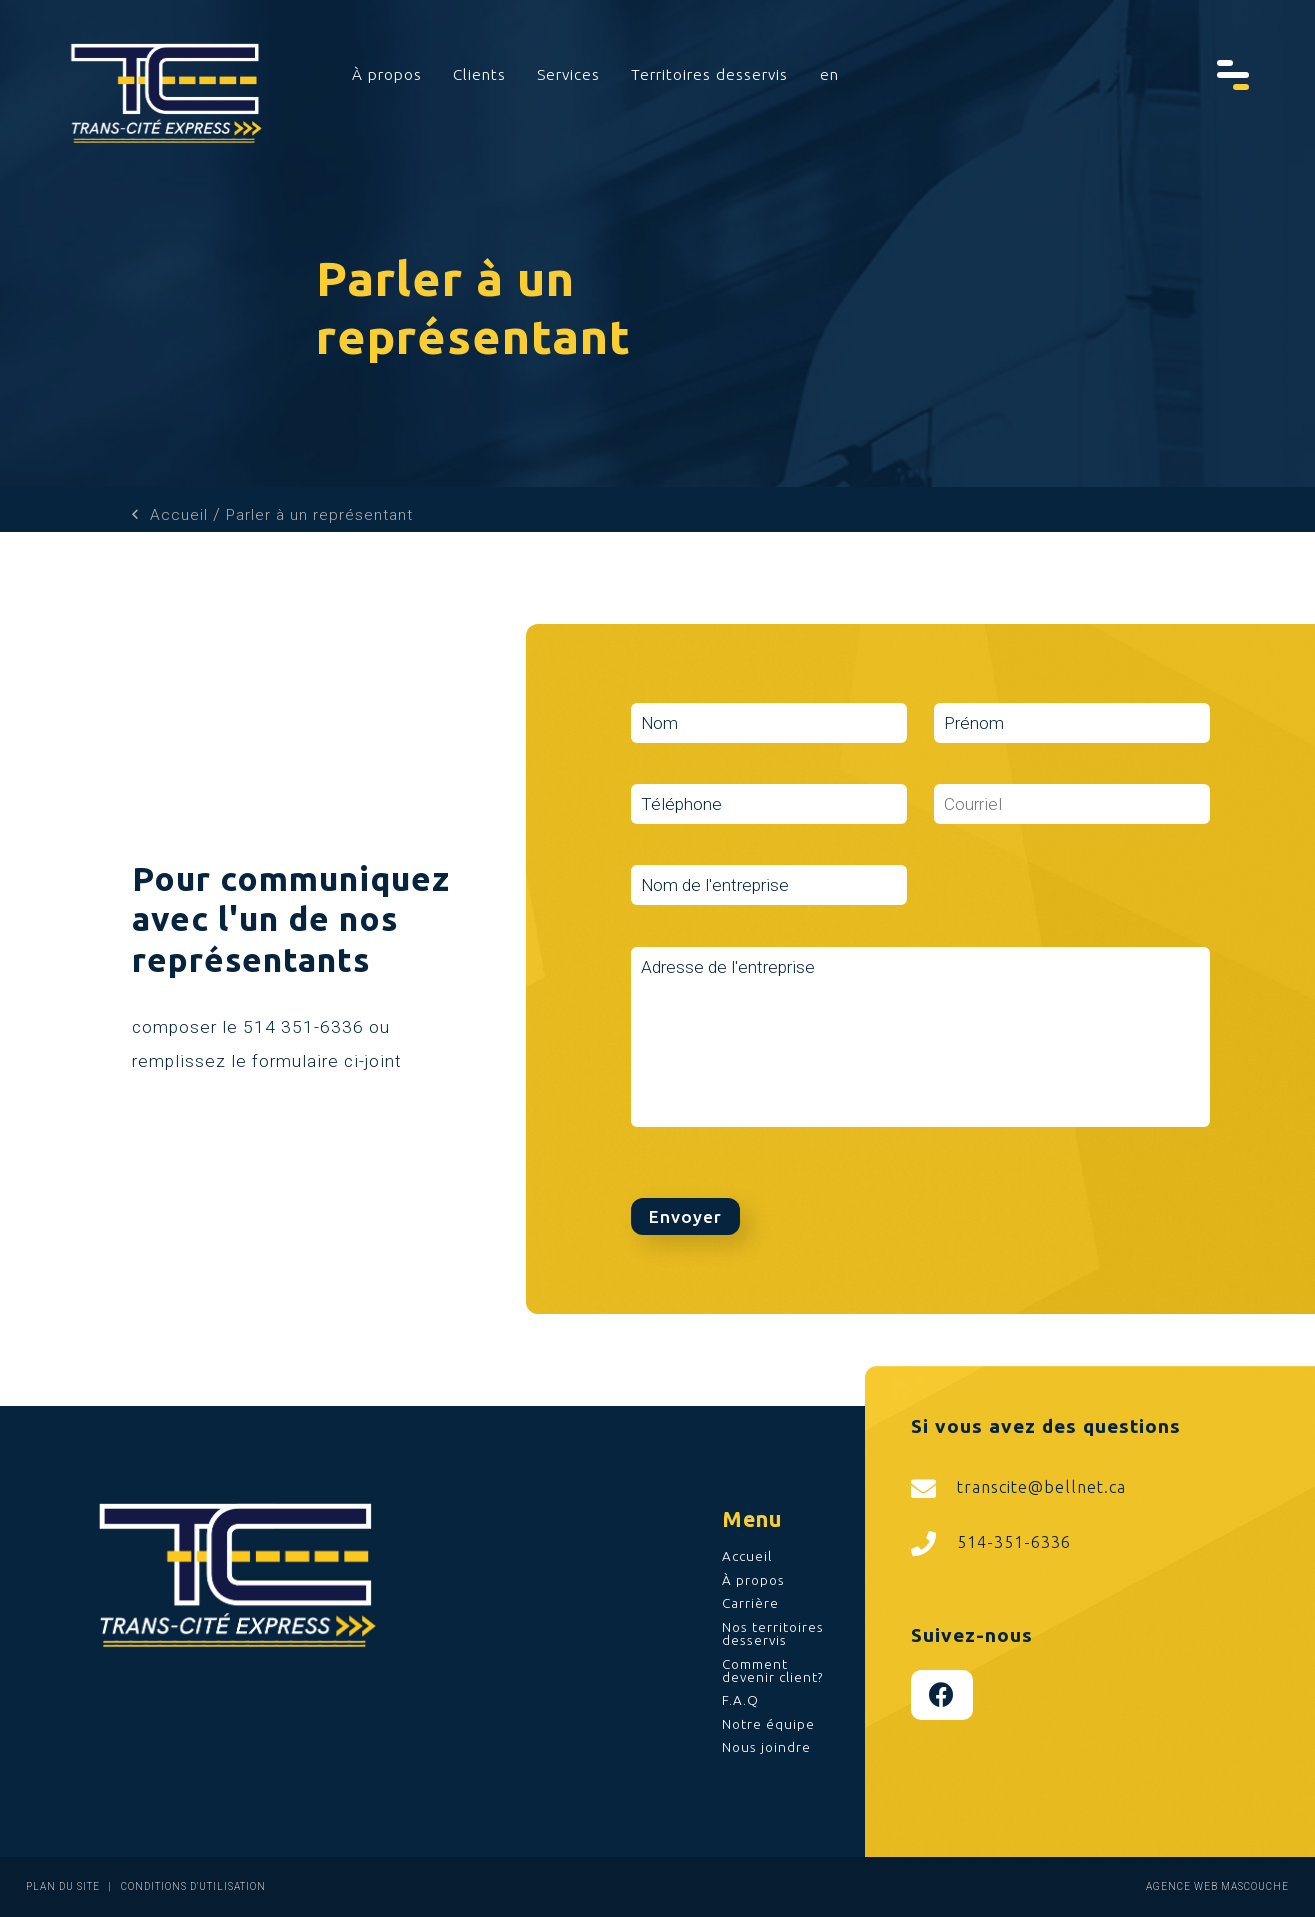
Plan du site (63, 1886)
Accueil (179, 515)
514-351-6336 (991, 1543)
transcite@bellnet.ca (1018, 1488)
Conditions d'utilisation (192, 1886)
